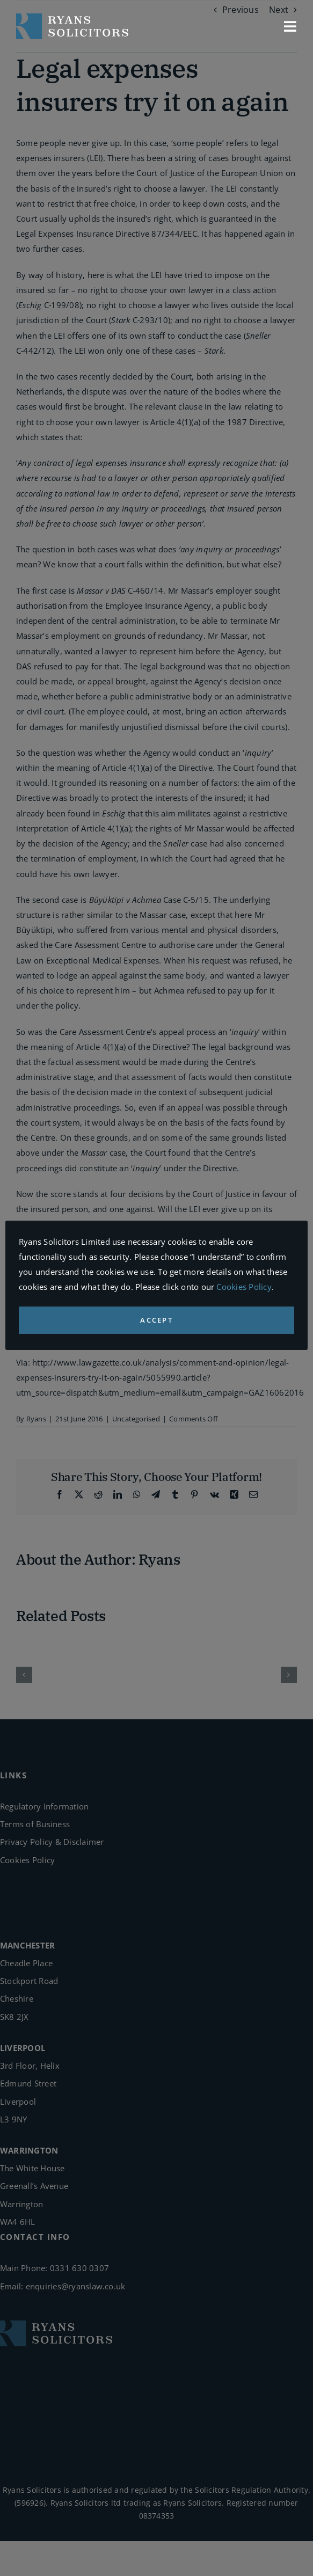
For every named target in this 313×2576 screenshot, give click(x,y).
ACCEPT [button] (156, 1320)
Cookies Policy (243, 1286)
